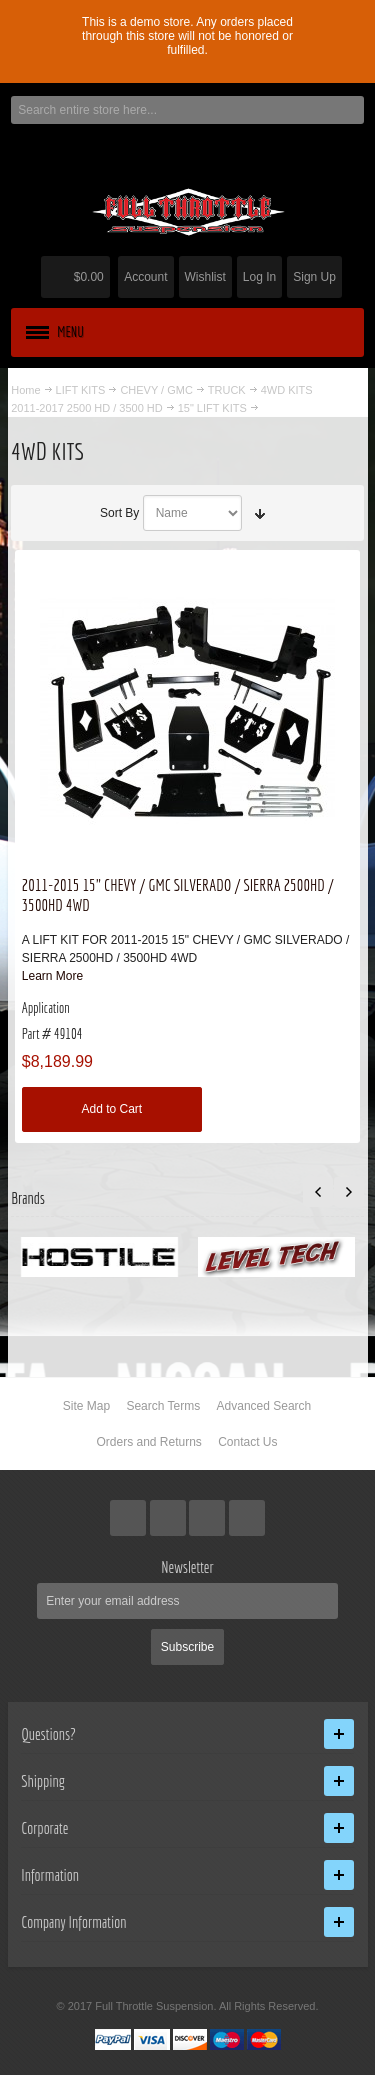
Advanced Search (264, 1406)
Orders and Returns (148, 1442)
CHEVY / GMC (156, 390)
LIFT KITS (81, 390)
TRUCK (227, 390)
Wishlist (205, 277)
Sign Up (314, 277)
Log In (259, 277)
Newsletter (187, 1567)
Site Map (86, 1406)
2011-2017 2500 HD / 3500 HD (86, 408)
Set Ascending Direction (260, 513)
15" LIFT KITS (212, 408)
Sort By (119, 513)
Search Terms (163, 1406)
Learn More (52, 976)
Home (25, 390)
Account (145, 277)
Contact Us (247, 1442)
